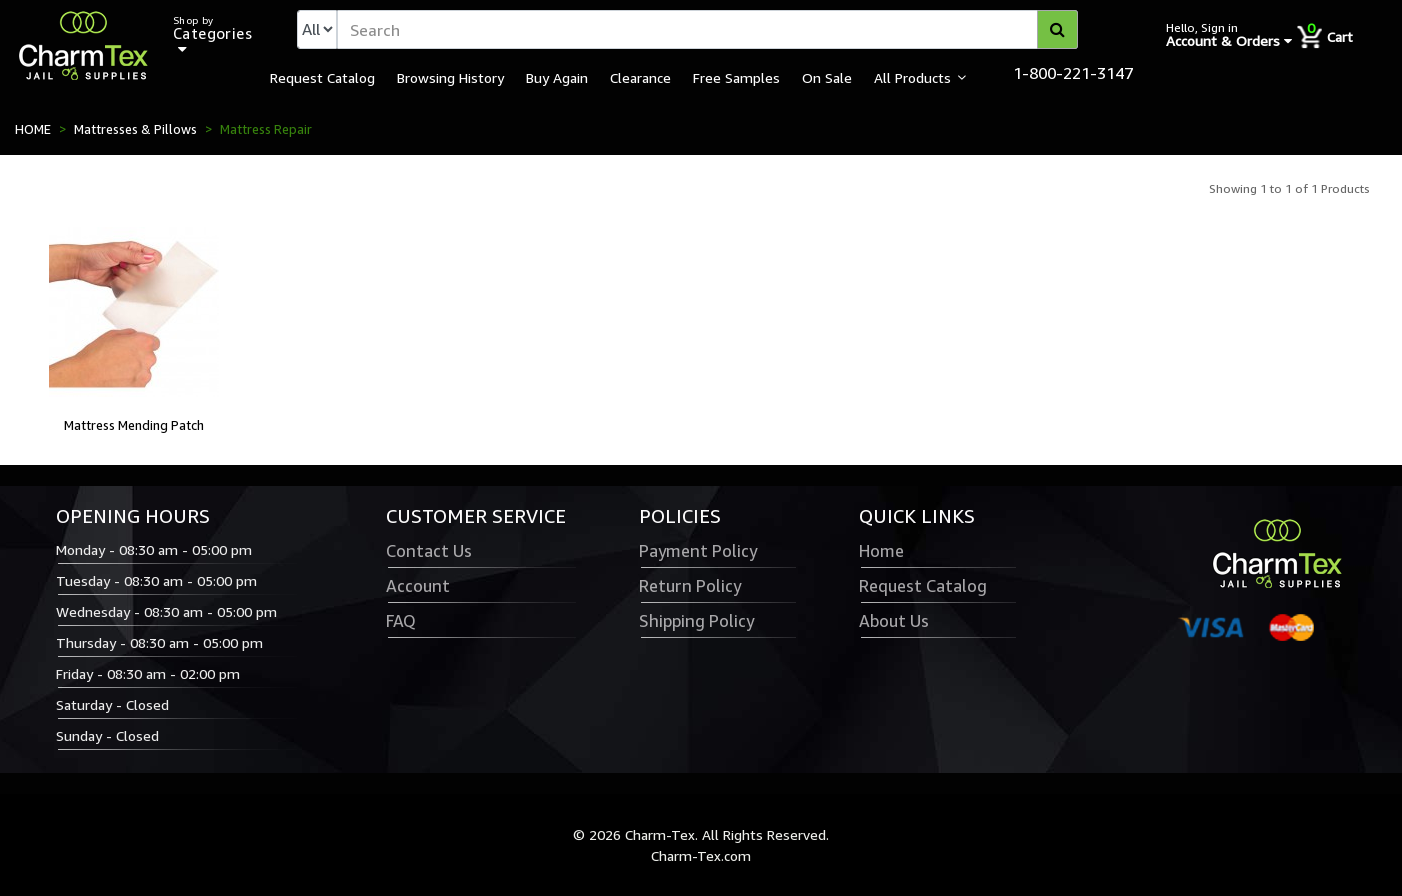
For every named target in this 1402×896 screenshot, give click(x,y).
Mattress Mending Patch (134, 425)
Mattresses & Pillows (135, 129)
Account (418, 586)
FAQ (401, 621)
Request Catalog (322, 77)
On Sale (827, 77)
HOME (33, 129)
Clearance (640, 77)
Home (881, 551)
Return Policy (690, 586)
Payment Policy (698, 551)
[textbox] (707, 29)
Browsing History (450, 77)
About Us (894, 621)
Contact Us (429, 551)
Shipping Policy (696, 621)
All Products (912, 77)
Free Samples (736, 77)
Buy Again (557, 77)
